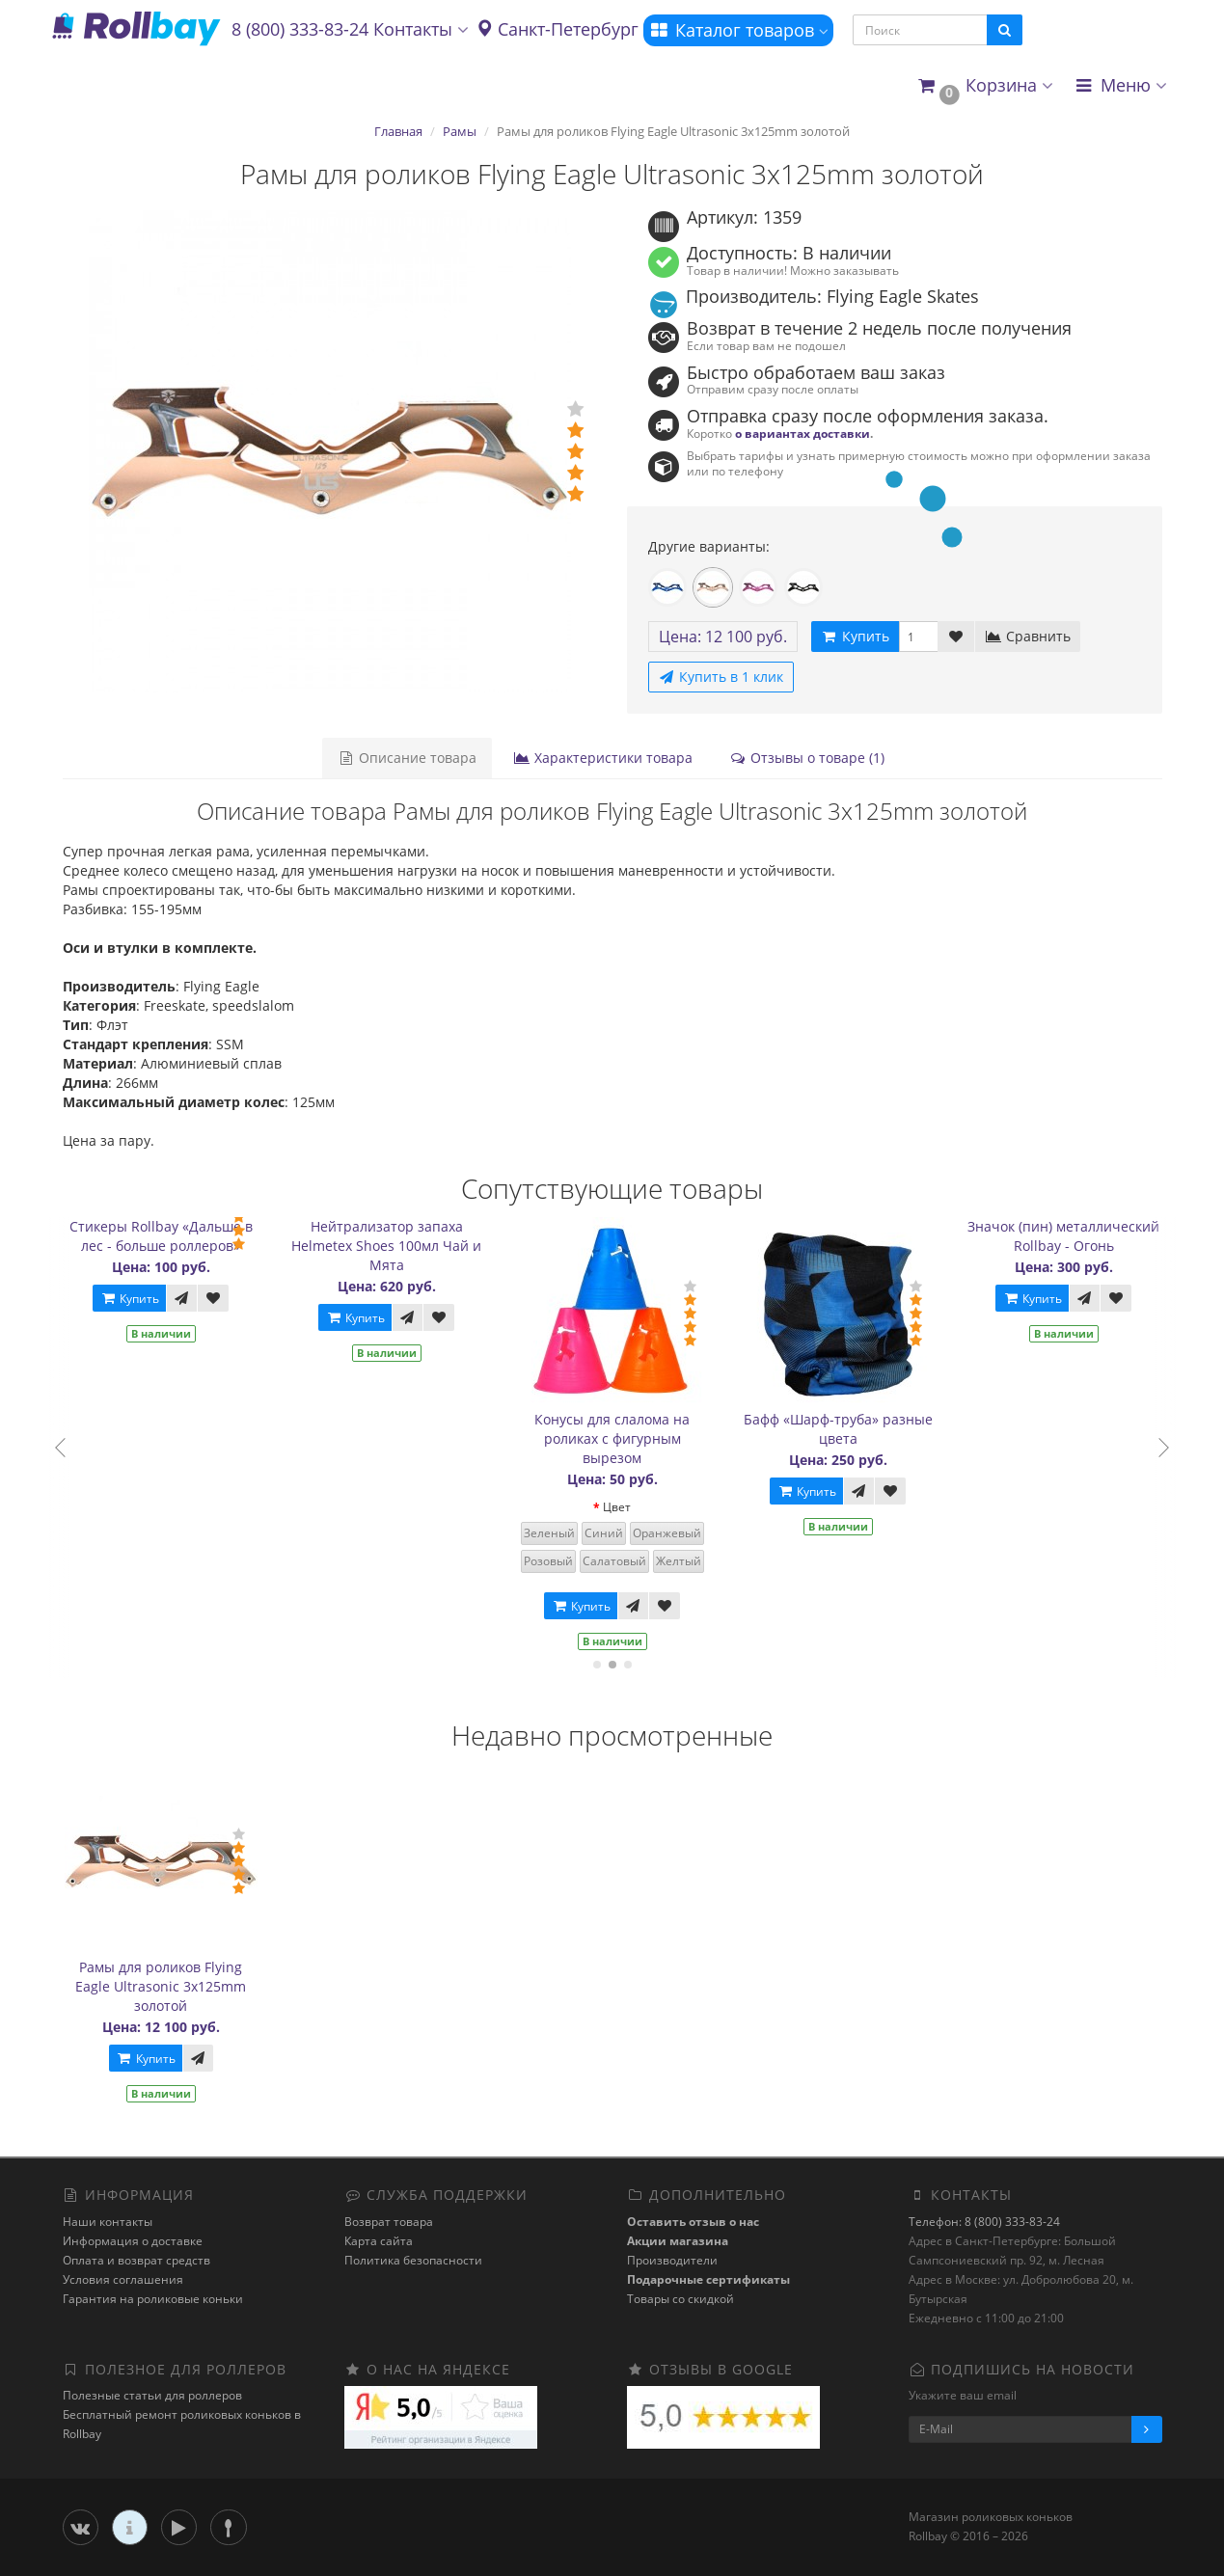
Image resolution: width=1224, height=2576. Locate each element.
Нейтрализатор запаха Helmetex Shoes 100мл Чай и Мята (393, 1245)
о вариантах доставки (802, 433)
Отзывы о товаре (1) (806, 757)
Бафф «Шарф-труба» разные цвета (844, 1429)
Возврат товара (388, 2221)
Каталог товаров (738, 29)
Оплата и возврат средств (136, 2260)
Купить (136, 1298)
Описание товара (407, 757)
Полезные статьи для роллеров (152, 2395)
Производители (672, 2260)
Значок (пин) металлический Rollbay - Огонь (1070, 1236)
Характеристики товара (603, 757)
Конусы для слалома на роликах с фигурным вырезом (618, 1438)
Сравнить (1028, 636)
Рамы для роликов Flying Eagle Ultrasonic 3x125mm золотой (160, 1986)
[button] (984, 86)
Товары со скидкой (680, 2299)
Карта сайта (378, 2241)
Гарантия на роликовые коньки (153, 2299)
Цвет (624, 1507)
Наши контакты (107, 2221)
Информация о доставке (133, 2241)
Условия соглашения (123, 2279)
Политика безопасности (413, 2260)
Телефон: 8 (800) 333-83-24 (984, 2221)
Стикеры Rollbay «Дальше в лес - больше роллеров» (167, 1236)
